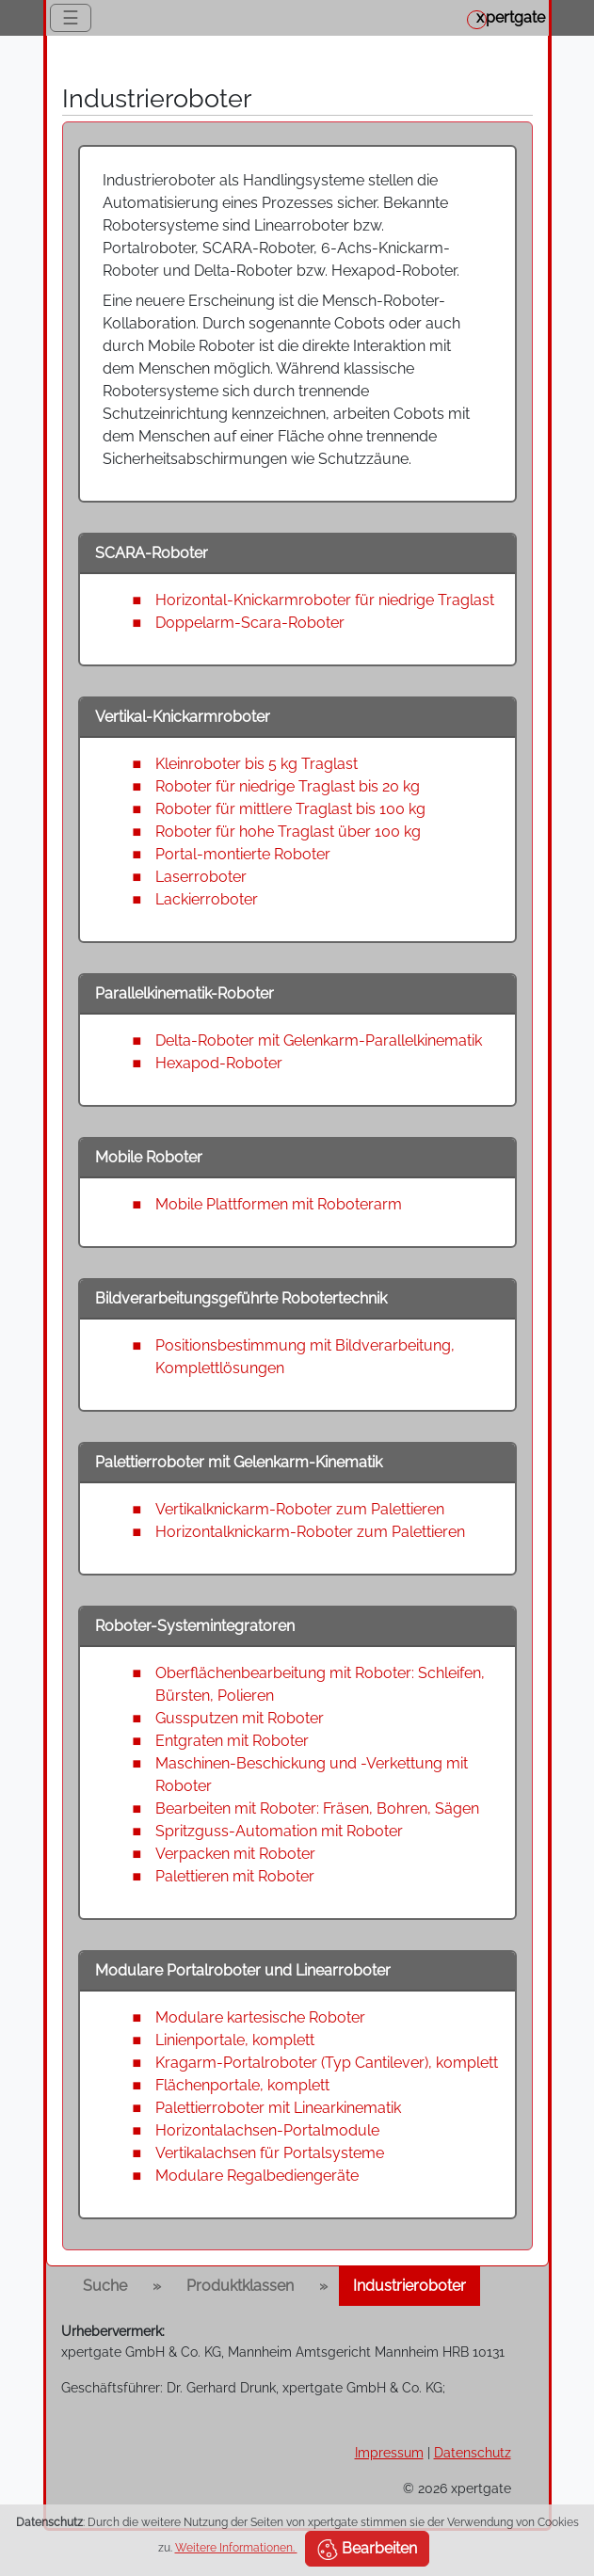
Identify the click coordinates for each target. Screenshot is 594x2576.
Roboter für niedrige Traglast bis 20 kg (287, 786)
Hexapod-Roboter (218, 1063)
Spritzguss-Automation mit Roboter (279, 1831)
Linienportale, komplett (234, 2040)
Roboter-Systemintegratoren (195, 1626)
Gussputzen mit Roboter (239, 1718)
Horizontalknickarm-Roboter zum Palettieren (310, 1532)
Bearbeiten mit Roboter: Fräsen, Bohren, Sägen (317, 1808)
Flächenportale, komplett (242, 2085)
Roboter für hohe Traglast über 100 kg (288, 831)
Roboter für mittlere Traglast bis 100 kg (290, 809)
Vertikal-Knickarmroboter (182, 717)
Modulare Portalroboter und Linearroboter (243, 1970)
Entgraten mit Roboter (232, 1741)
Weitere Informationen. (236, 2547)
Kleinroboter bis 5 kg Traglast (256, 764)
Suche (105, 2286)
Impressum (389, 2452)
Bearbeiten (367, 2549)
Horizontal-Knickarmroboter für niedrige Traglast (324, 600)
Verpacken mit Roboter (235, 1854)
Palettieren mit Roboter (234, 1876)
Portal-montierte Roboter (242, 854)
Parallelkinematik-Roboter (184, 993)
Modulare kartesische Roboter (260, 2017)
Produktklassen (240, 2286)
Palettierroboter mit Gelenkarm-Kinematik (238, 1462)
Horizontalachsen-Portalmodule (267, 2130)
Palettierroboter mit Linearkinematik (278, 2108)
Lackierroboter (206, 899)
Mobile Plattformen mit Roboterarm (278, 1204)
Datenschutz (472, 2452)
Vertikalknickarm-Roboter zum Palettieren (299, 1509)
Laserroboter (201, 877)
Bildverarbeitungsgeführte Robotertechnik (241, 1298)
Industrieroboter (409, 2286)
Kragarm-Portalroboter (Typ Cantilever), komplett (326, 2063)
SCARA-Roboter (151, 553)
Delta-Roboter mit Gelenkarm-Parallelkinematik (318, 1040)
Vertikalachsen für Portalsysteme (269, 2153)
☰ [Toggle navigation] (70, 18)
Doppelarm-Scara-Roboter (250, 623)
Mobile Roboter (148, 1157)
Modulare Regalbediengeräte (257, 2175)
